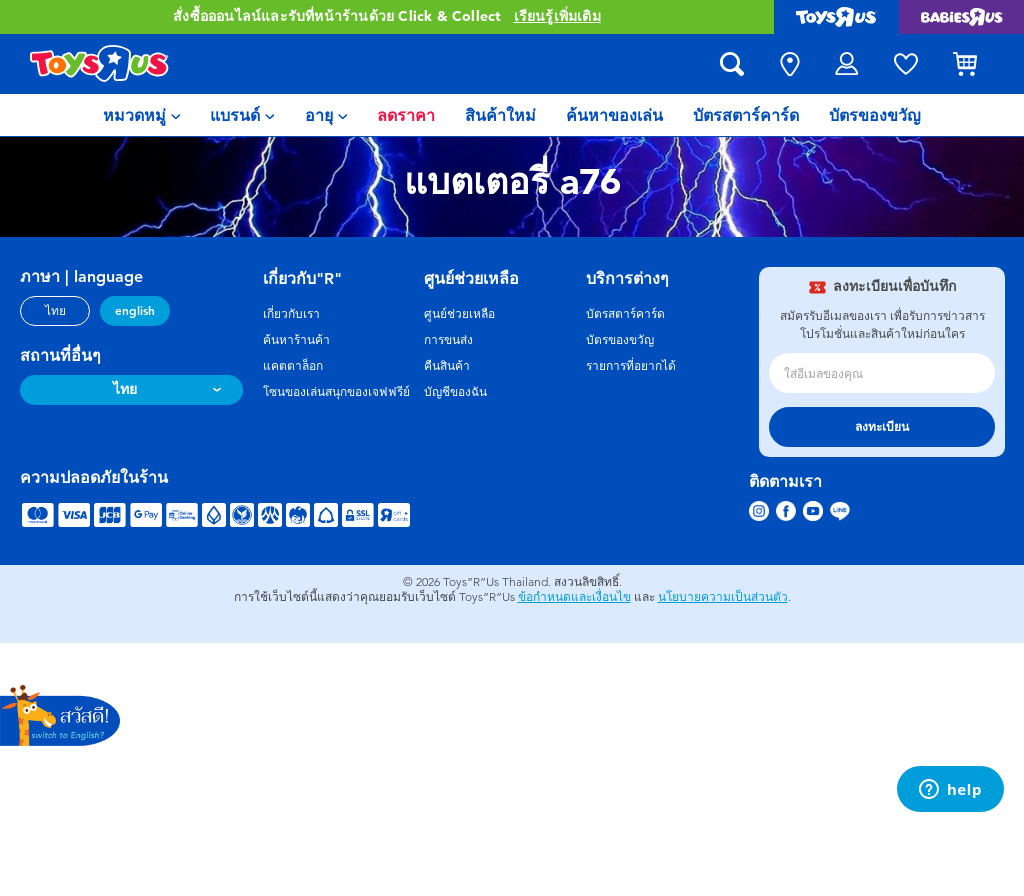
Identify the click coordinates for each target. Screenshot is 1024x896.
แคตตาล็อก (293, 366)
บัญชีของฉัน (455, 392)
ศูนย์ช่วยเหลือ (459, 314)
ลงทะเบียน (882, 427)
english (135, 311)
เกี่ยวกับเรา (291, 314)
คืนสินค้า (447, 366)
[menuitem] (142, 115)
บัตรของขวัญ (620, 340)
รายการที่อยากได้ (631, 366)
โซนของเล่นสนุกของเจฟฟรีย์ (336, 392)
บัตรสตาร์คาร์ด (625, 314)
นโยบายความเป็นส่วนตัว (723, 597)
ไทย (55, 311)
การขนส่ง (448, 340)
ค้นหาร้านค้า (296, 340)
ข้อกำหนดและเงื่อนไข (574, 597)
